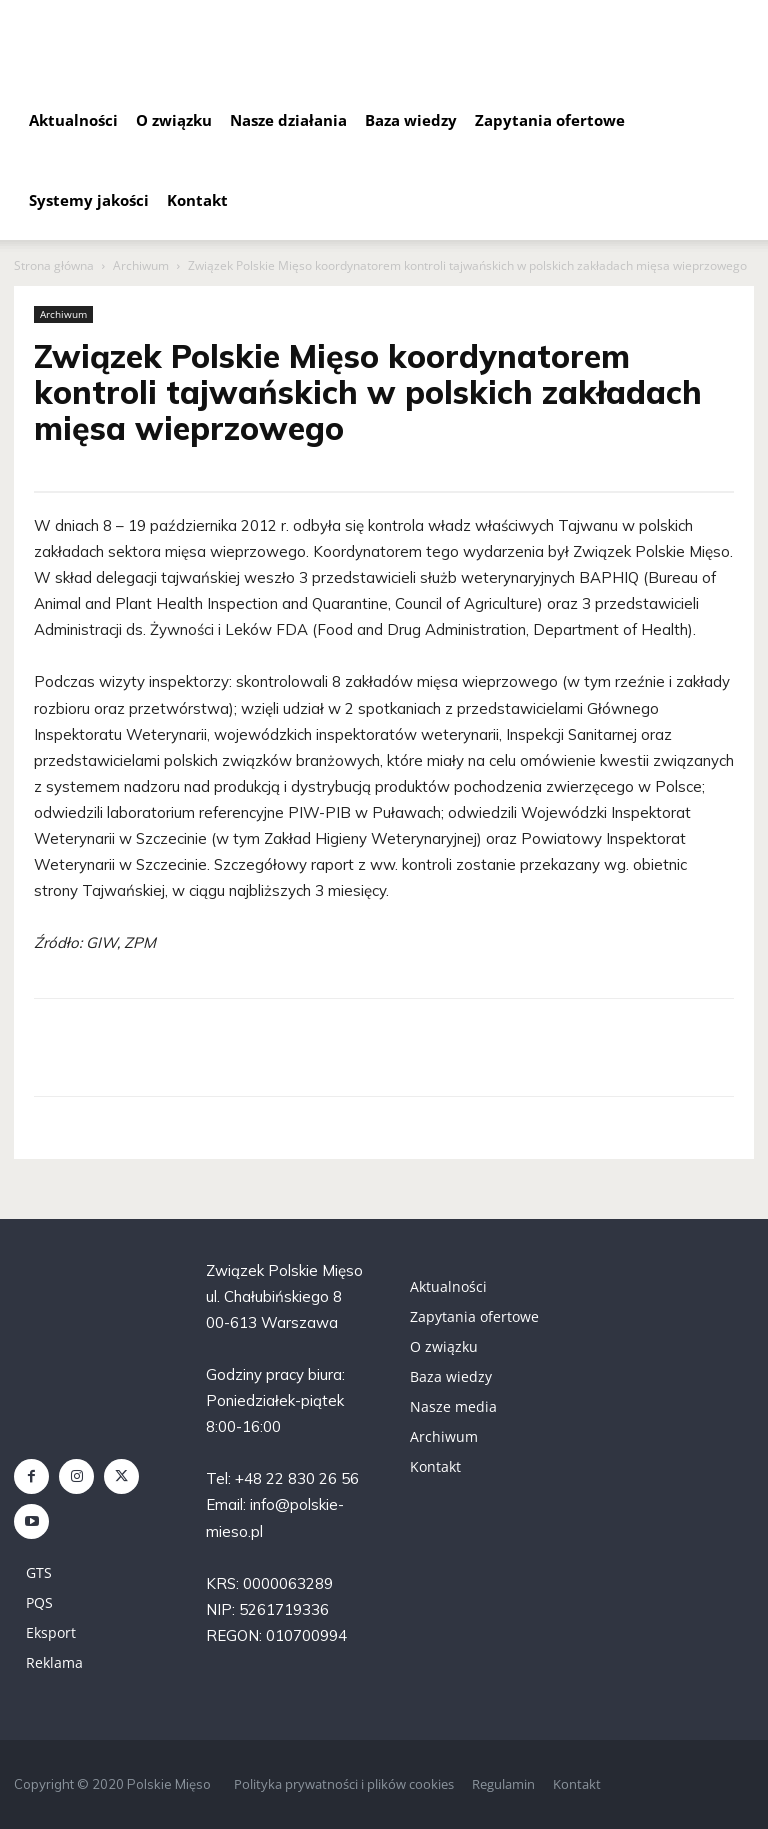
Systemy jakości (89, 200)
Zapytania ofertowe (550, 120)
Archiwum (141, 265)
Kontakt (197, 200)
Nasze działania (288, 120)
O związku (174, 120)
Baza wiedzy (411, 120)
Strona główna (54, 265)
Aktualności (73, 120)
